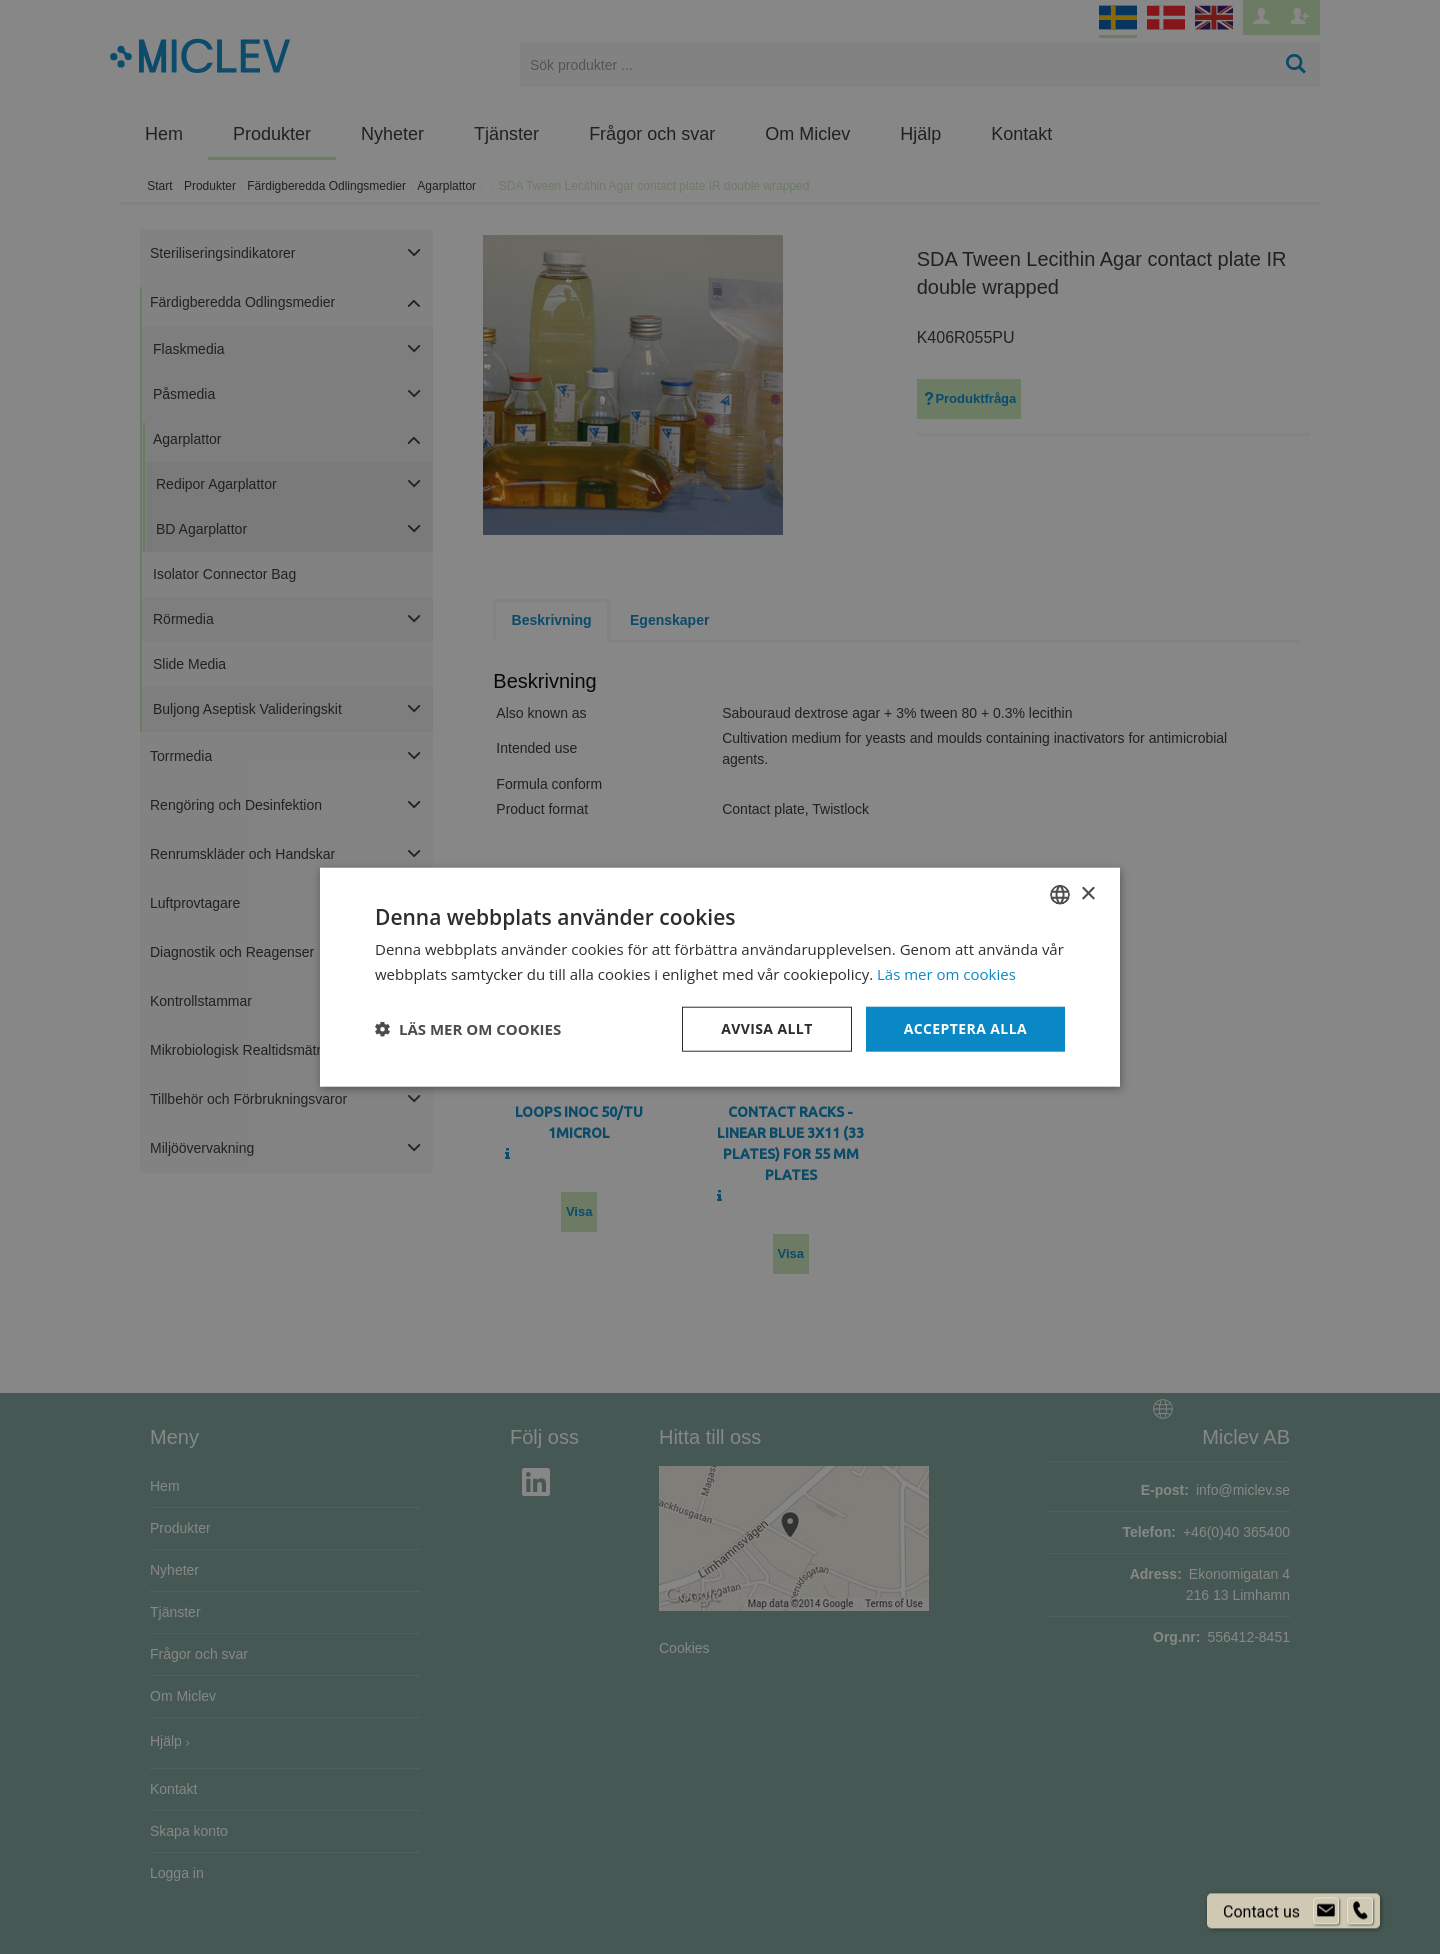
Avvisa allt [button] (766, 1028)
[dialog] (720, 977)
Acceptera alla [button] (965, 1028)
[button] (468, 1029)
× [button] (1087, 893)
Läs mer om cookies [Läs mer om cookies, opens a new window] (946, 974)
